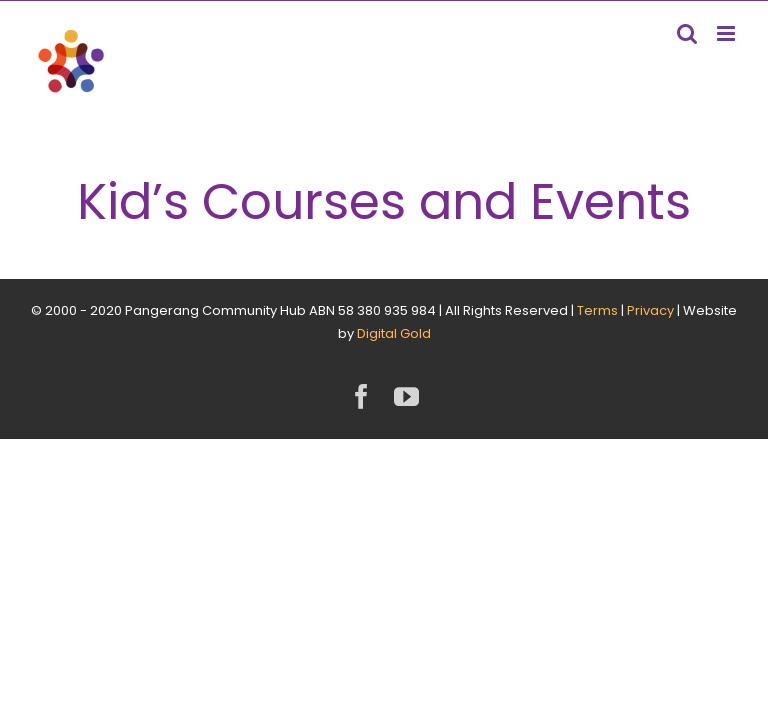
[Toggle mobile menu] (727, 33)
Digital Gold (394, 333)
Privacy (650, 310)
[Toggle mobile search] (687, 33)
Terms (597, 310)
